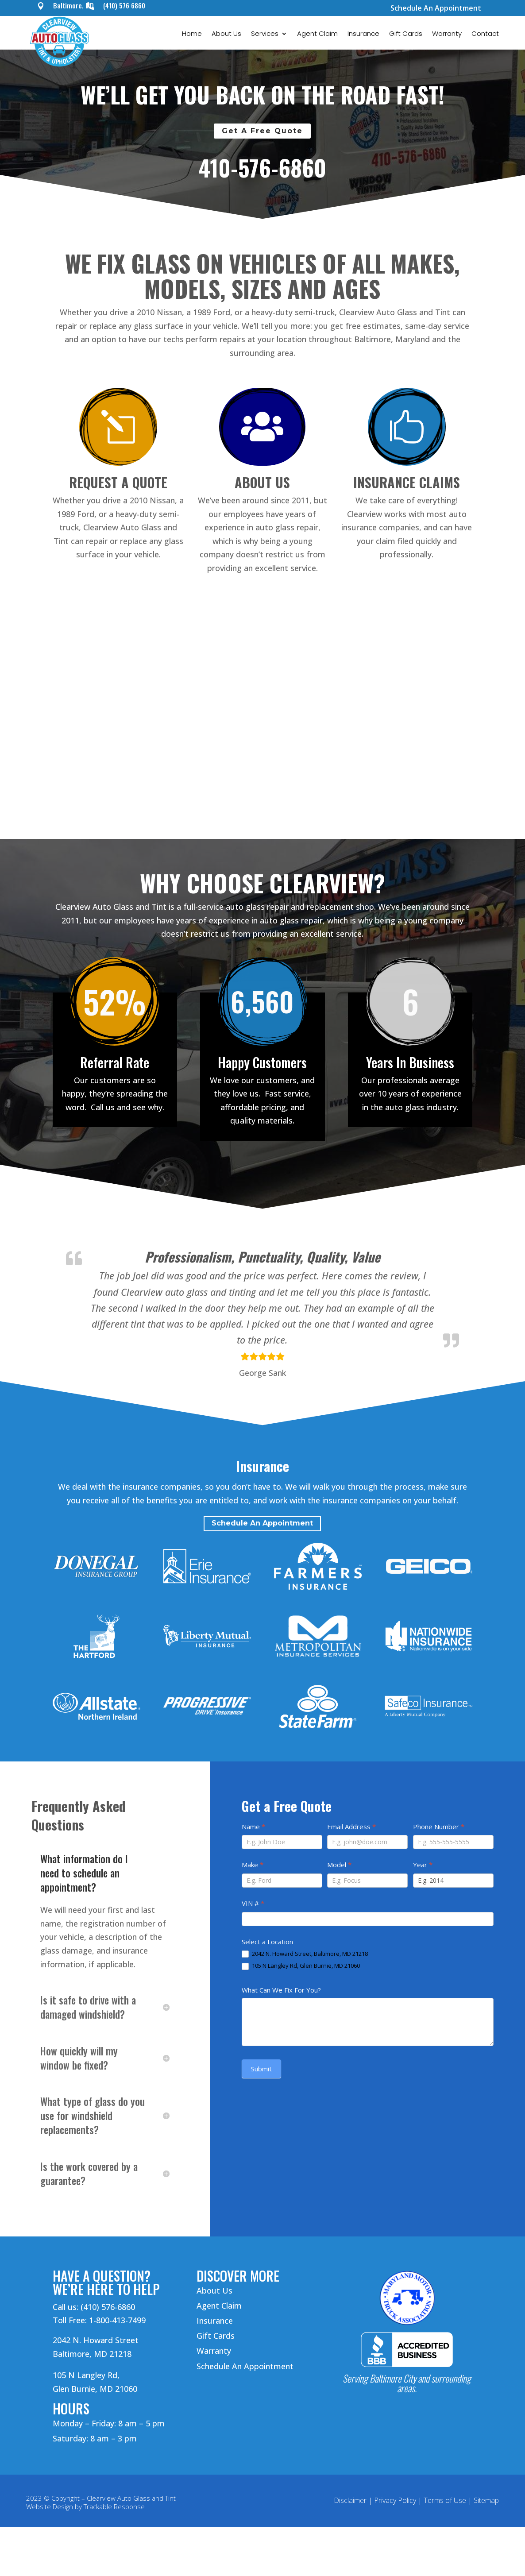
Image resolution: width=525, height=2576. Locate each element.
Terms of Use (445, 2500)
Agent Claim (317, 34)
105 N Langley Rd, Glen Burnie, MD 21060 (301, 1966)
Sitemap (486, 2500)
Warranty (447, 34)
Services (264, 34)
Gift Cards (405, 34)
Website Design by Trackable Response (85, 2506)
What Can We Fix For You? (281, 1989)
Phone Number (438, 1826)
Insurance (363, 34)
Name (253, 1826)
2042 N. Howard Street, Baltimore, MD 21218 (305, 1954)
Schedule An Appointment (435, 8)
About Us (226, 34)
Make (252, 1864)
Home (192, 34)
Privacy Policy (395, 2500)
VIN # (253, 1903)
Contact (485, 34)
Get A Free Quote (262, 131)
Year (422, 1864)
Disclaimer (350, 2500)
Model (339, 1864)
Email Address (351, 1826)
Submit (261, 2068)
